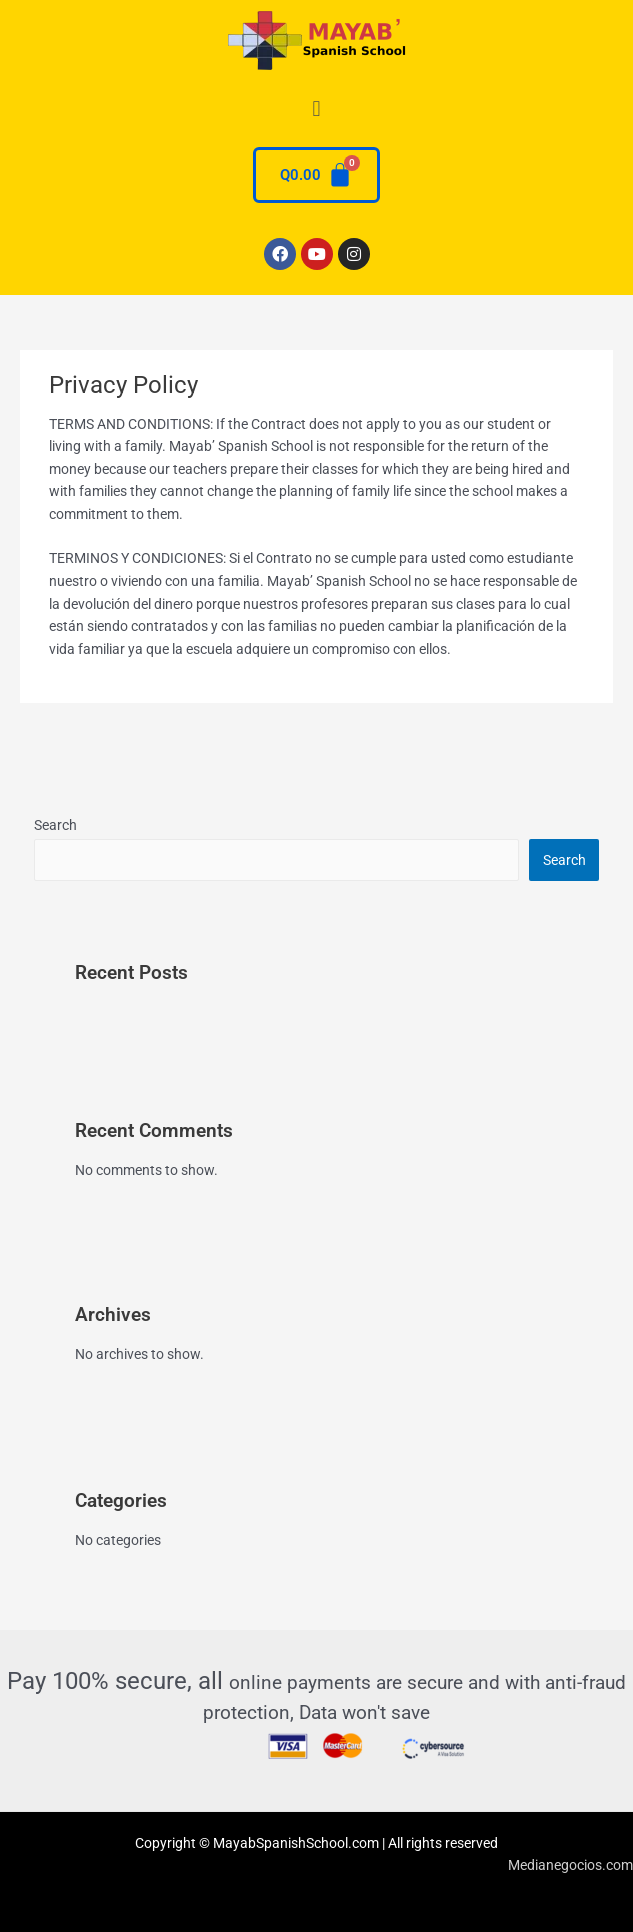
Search (55, 825)
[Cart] (316, 175)
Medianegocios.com (570, 1865)
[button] (316, 108)
